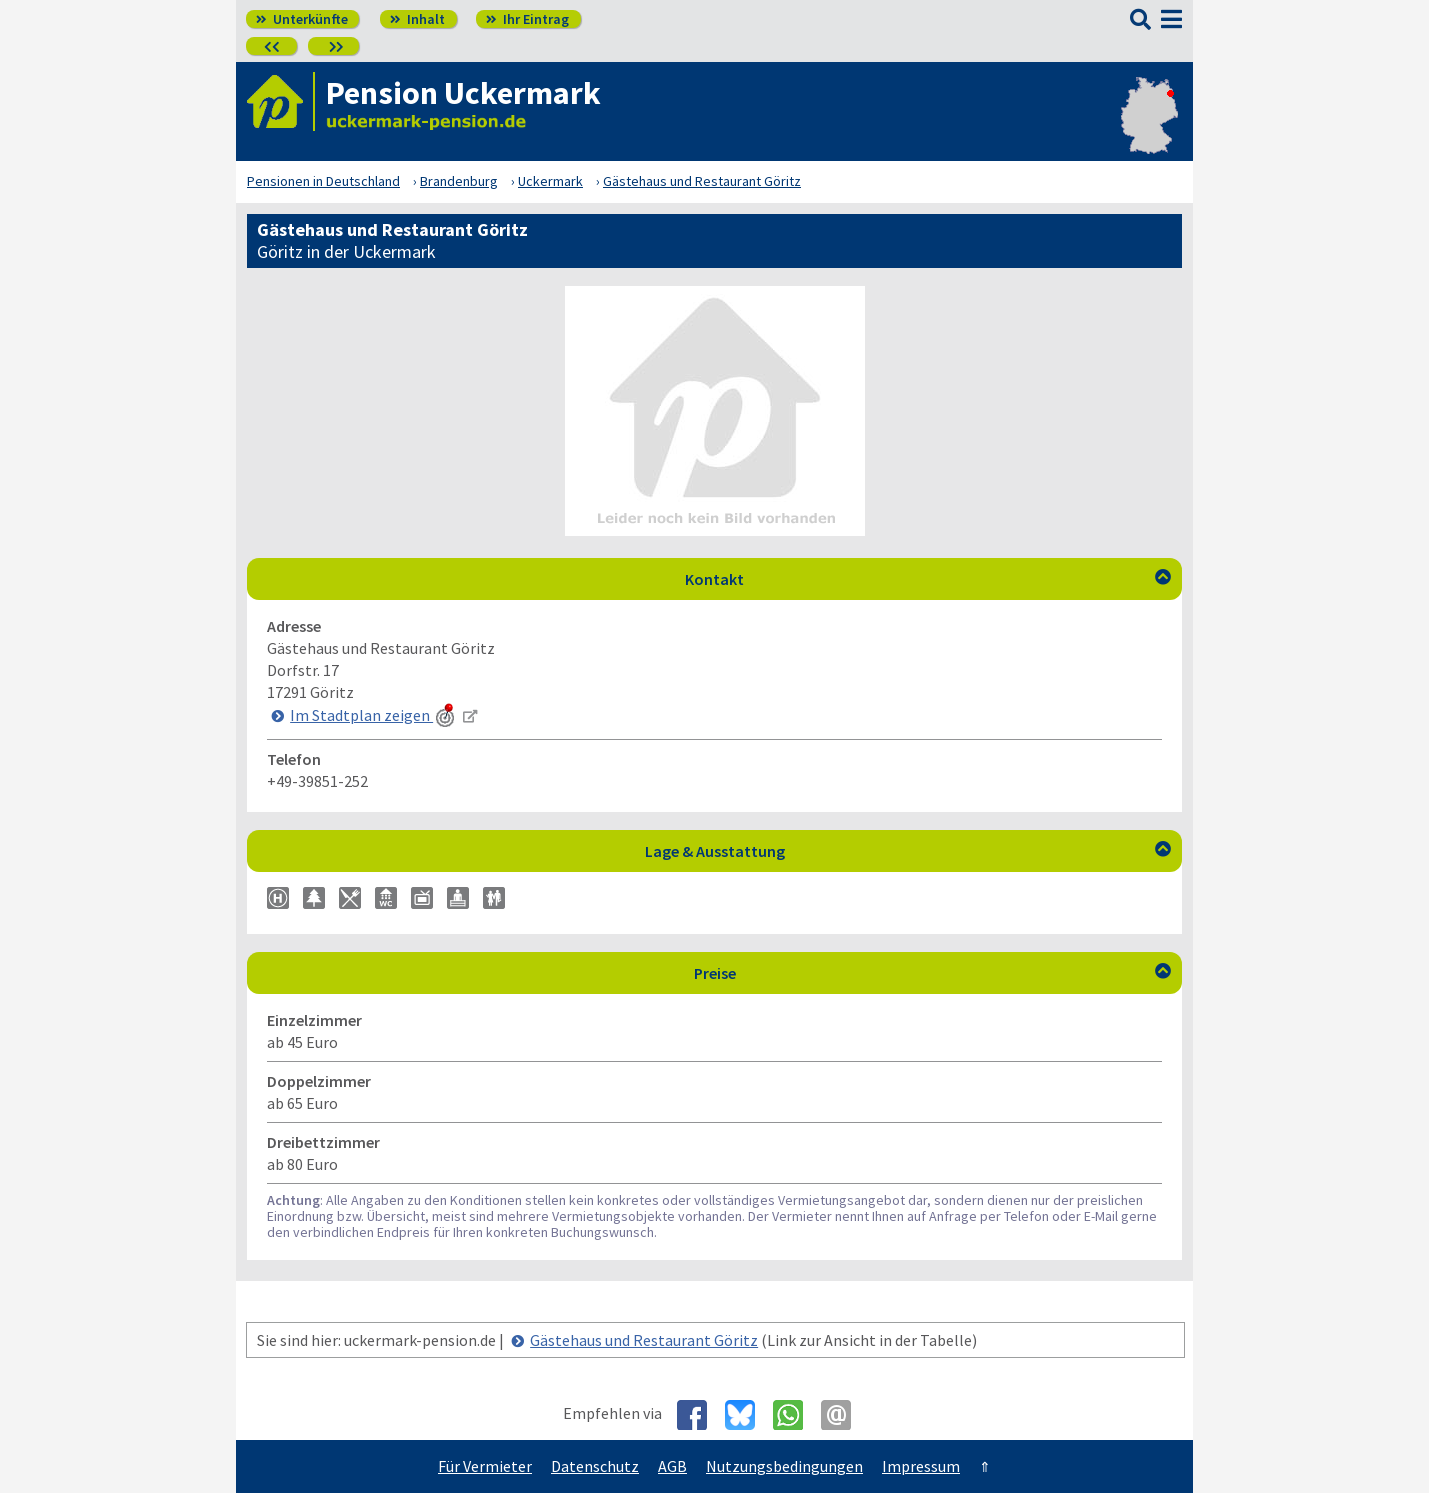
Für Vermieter (485, 1466)
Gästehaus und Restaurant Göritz (644, 1340)
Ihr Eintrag (527, 19)
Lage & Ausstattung (908, 851)
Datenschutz (595, 1466)
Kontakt (928, 579)
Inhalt (417, 19)
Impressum (921, 1466)
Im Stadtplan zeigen (374, 715)
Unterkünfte (302, 19)
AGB (672, 1466)
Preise (933, 973)
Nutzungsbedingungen (784, 1466)
